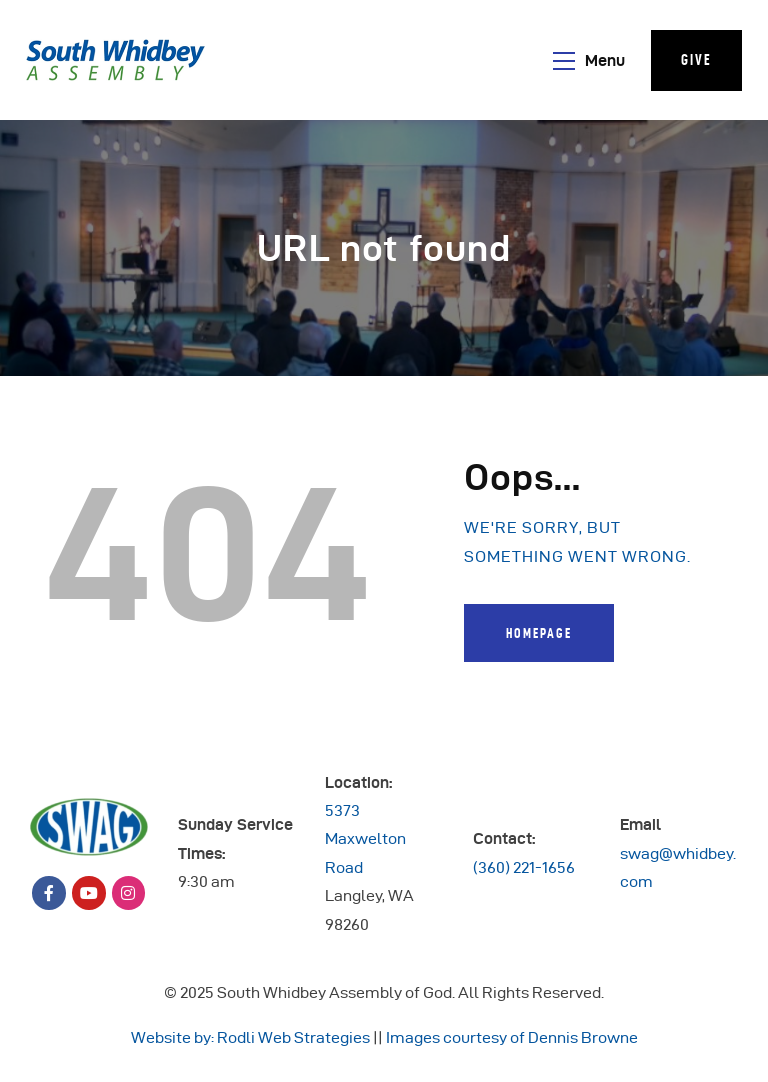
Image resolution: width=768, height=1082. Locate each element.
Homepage (539, 633)
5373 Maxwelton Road (365, 839)
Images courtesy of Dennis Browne (512, 1037)
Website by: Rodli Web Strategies (250, 1037)
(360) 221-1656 (524, 867)
